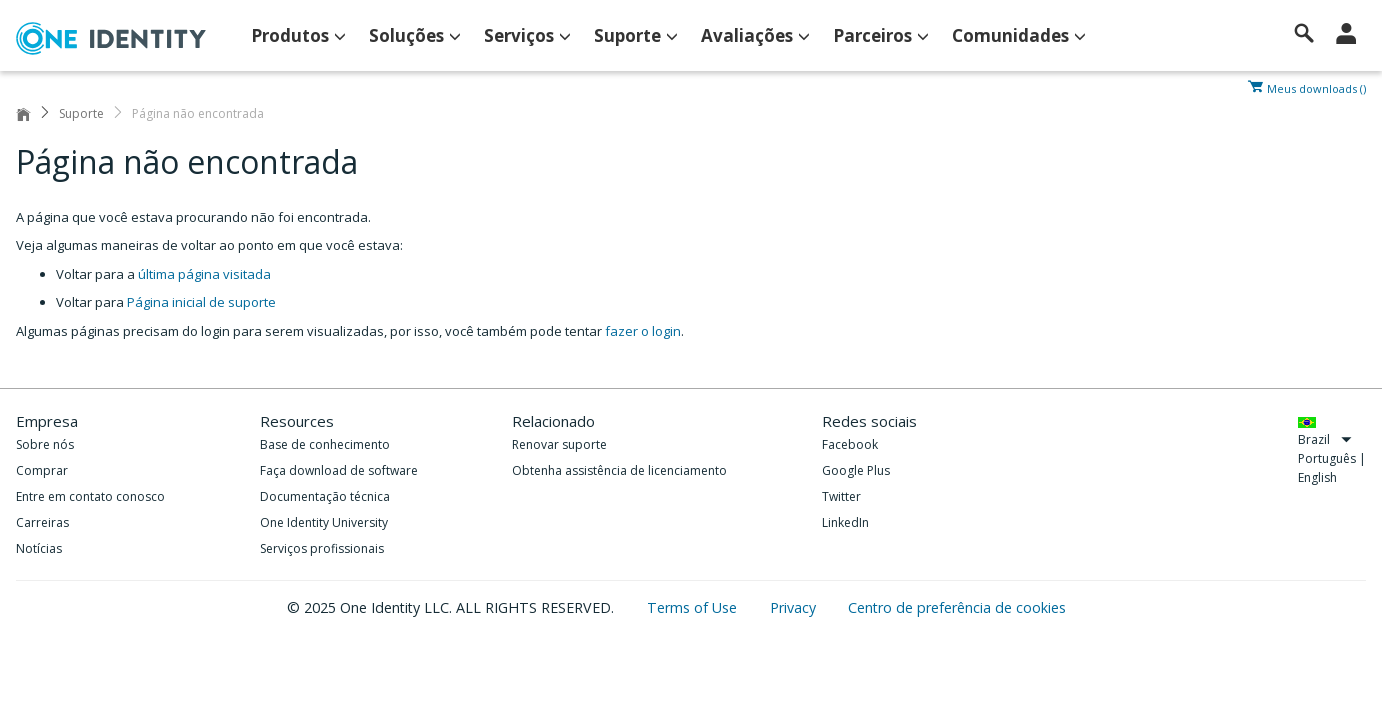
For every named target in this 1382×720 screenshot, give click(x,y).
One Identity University (324, 522)
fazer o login (643, 331)
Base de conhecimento (325, 444)
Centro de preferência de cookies (957, 607)
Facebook (850, 444)
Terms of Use (694, 607)
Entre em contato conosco (90, 496)
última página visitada (204, 274)
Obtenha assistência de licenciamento (619, 470)
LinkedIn (845, 522)
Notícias (39, 548)
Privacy (795, 607)
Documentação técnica (325, 496)
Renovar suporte (559, 444)
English (1317, 477)
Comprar (42, 470)
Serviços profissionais (322, 548)
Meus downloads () (1316, 87)
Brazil (1325, 439)
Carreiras (42, 522)
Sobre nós (45, 444)
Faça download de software (339, 470)
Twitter (841, 496)
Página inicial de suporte (201, 302)
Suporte (81, 113)
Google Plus (856, 470)
